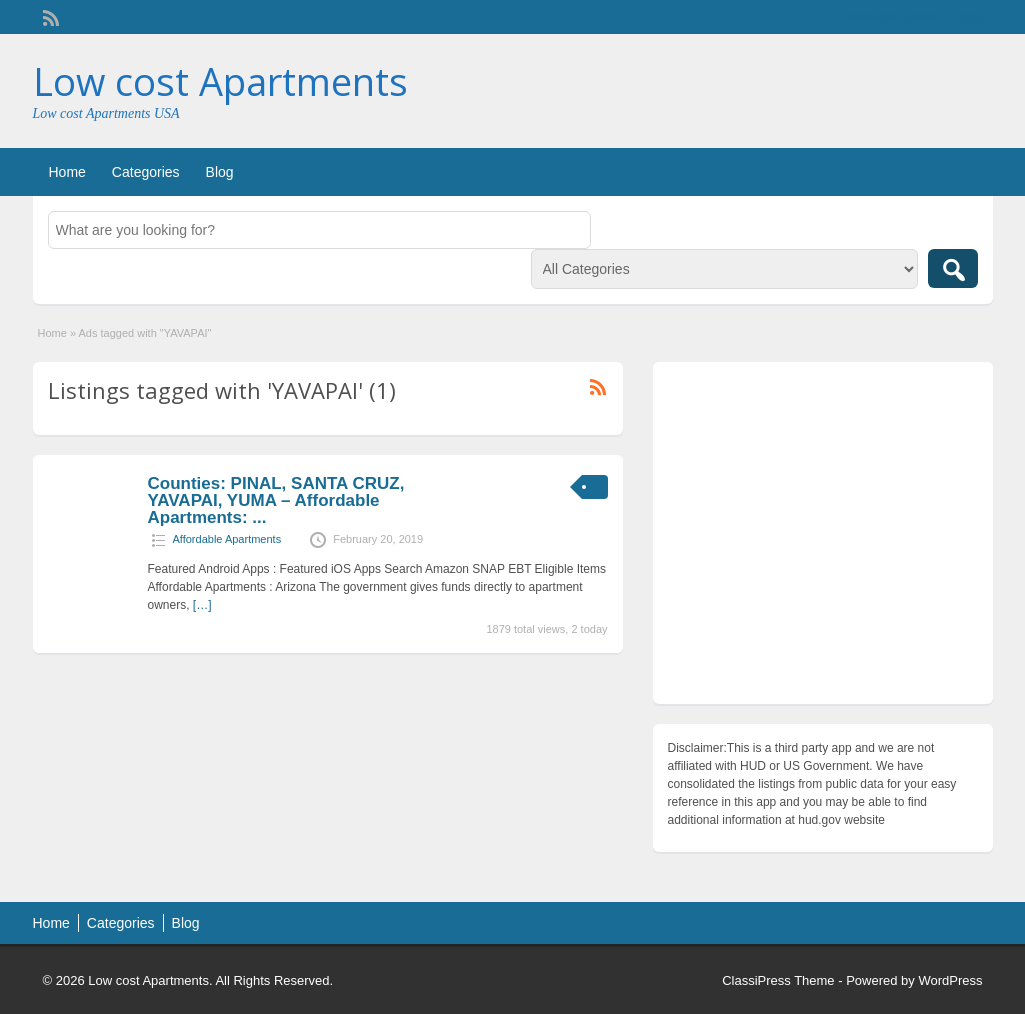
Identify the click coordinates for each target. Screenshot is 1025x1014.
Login (967, 17)
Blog (220, 172)
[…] (202, 605)
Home (67, 172)
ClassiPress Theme (778, 980)
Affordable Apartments (227, 539)
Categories (146, 172)
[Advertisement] (823, 538)
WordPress (950, 980)
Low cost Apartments (220, 81)
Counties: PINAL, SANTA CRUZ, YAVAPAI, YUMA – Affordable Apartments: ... (276, 500)
